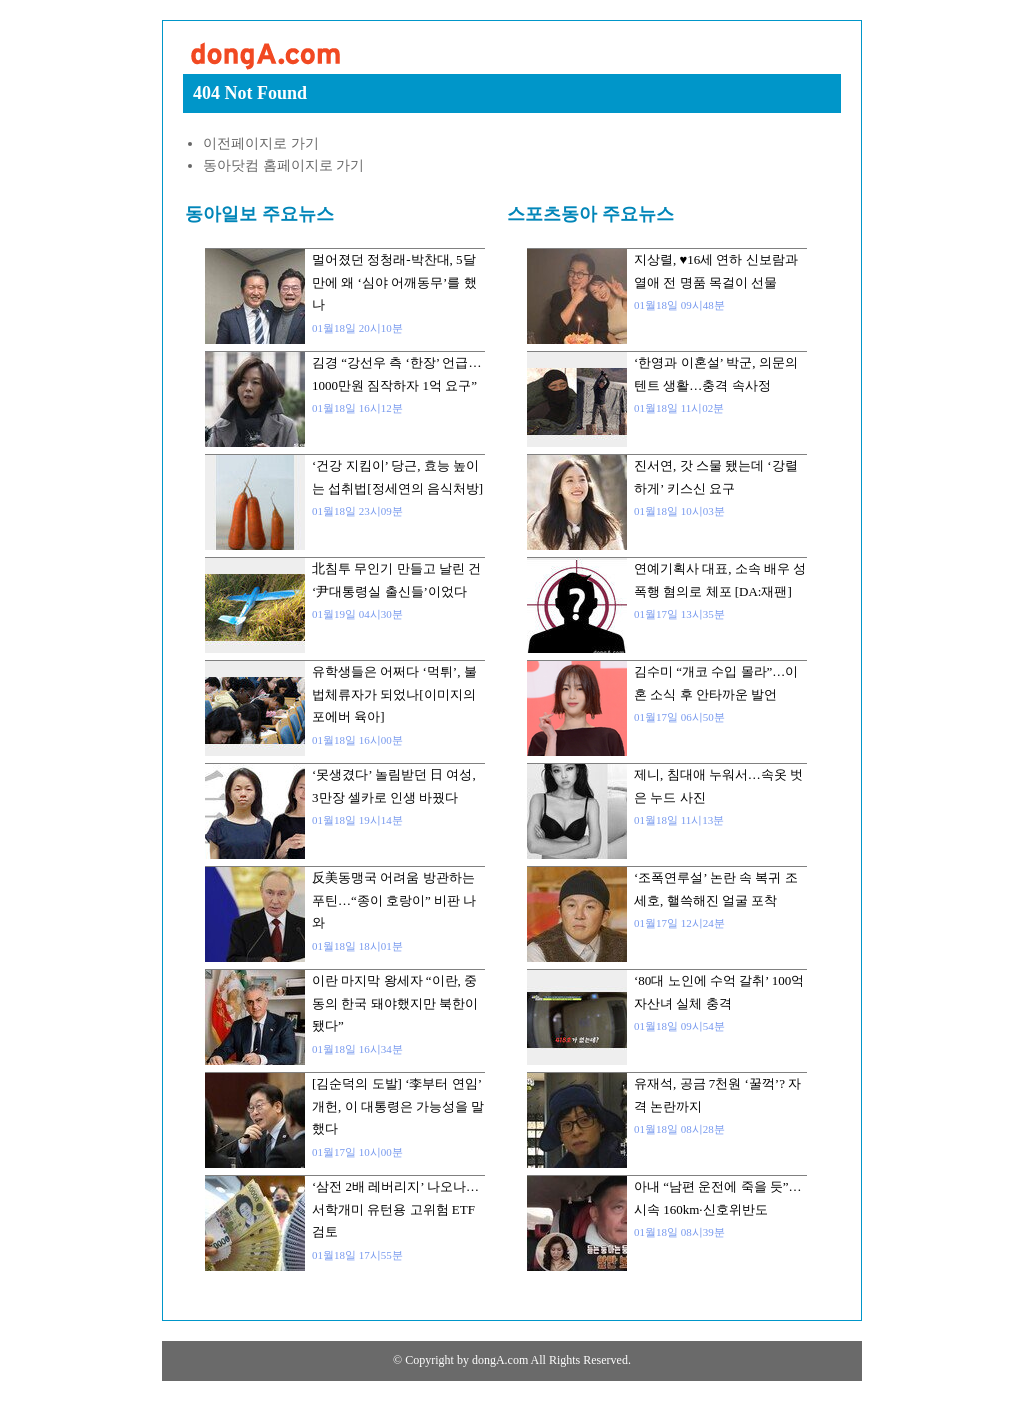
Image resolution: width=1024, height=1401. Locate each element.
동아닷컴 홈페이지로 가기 (283, 165)
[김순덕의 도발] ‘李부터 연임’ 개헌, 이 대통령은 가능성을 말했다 (398, 1106)
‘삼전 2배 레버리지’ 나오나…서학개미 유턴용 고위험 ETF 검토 (395, 1209)
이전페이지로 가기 (261, 143)
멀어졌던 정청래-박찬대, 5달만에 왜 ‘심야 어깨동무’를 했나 (394, 282)
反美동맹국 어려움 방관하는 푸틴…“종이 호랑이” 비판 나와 (394, 900)
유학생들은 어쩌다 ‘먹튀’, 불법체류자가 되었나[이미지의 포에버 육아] (394, 694)
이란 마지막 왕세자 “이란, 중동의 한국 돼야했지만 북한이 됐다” (395, 1003)
